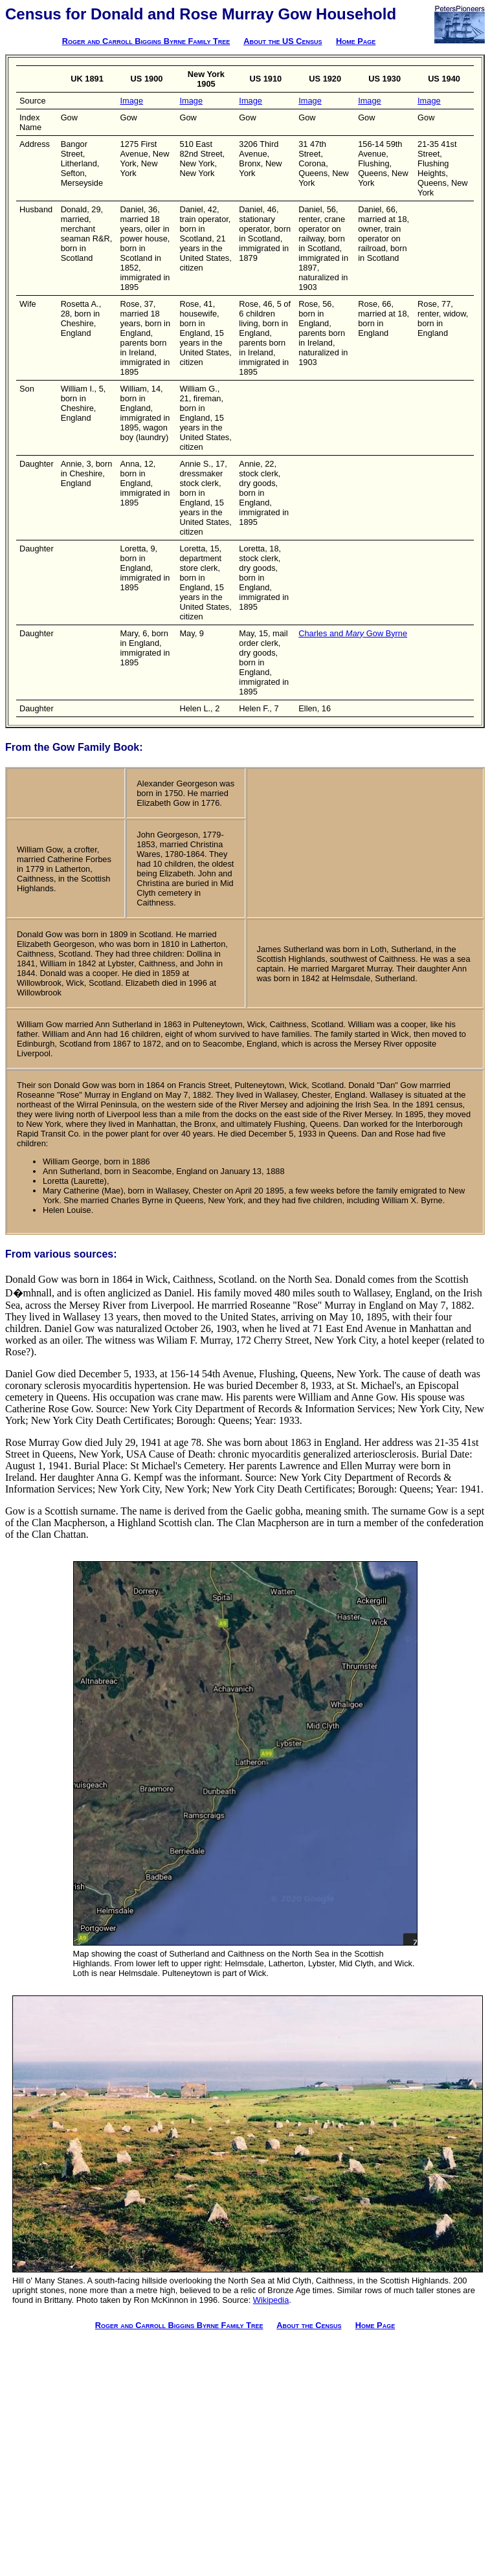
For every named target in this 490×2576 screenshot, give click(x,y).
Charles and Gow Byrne (352, 633)
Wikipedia (271, 2300)
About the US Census (282, 41)
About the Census (308, 2325)
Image (132, 100)
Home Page (355, 41)
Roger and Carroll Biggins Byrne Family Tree (146, 41)
